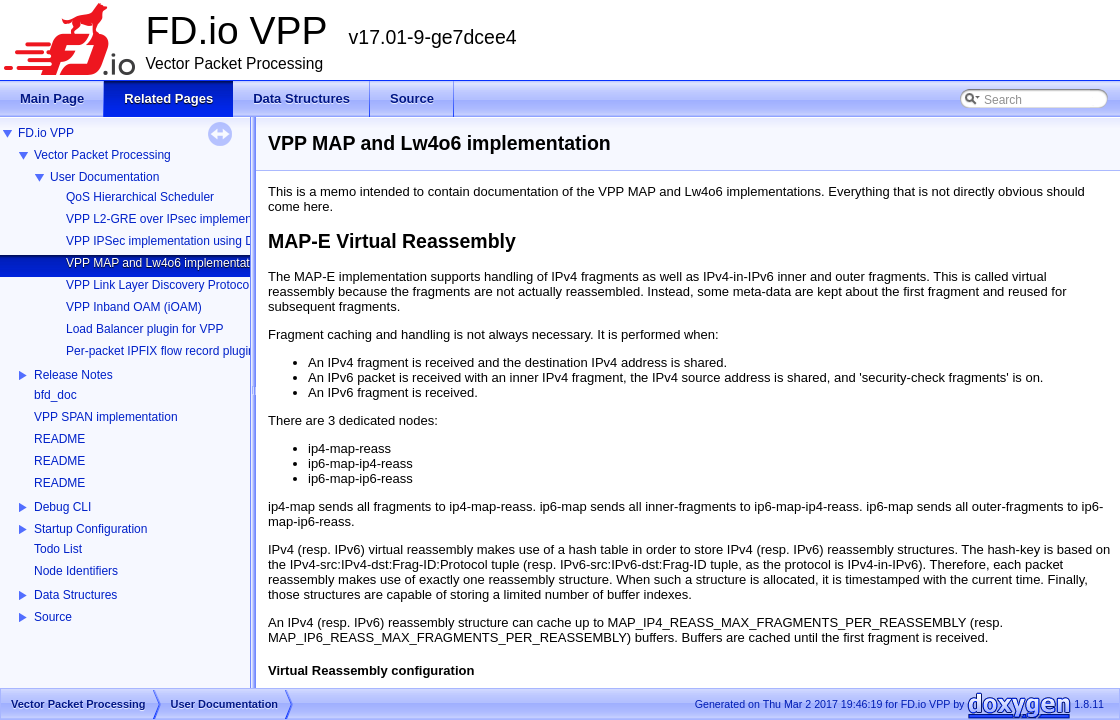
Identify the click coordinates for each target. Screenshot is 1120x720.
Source (53, 617)
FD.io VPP (46, 133)
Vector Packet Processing (102, 155)
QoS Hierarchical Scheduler (140, 197)
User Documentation (104, 177)
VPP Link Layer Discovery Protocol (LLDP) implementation (222, 285)
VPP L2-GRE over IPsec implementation (173, 219)
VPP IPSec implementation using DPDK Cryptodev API (212, 241)
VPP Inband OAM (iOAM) (134, 307)
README (59, 439)
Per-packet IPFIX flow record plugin (160, 351)
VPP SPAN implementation (106, 417)
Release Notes (73, 375)
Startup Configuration (90, 529)
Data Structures (75, 595)
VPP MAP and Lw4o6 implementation (166, 263)
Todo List (58, 549)
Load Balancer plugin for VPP (144, 329)
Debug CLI (62, 507)
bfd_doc (55, 395)
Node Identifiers (76, 571)
